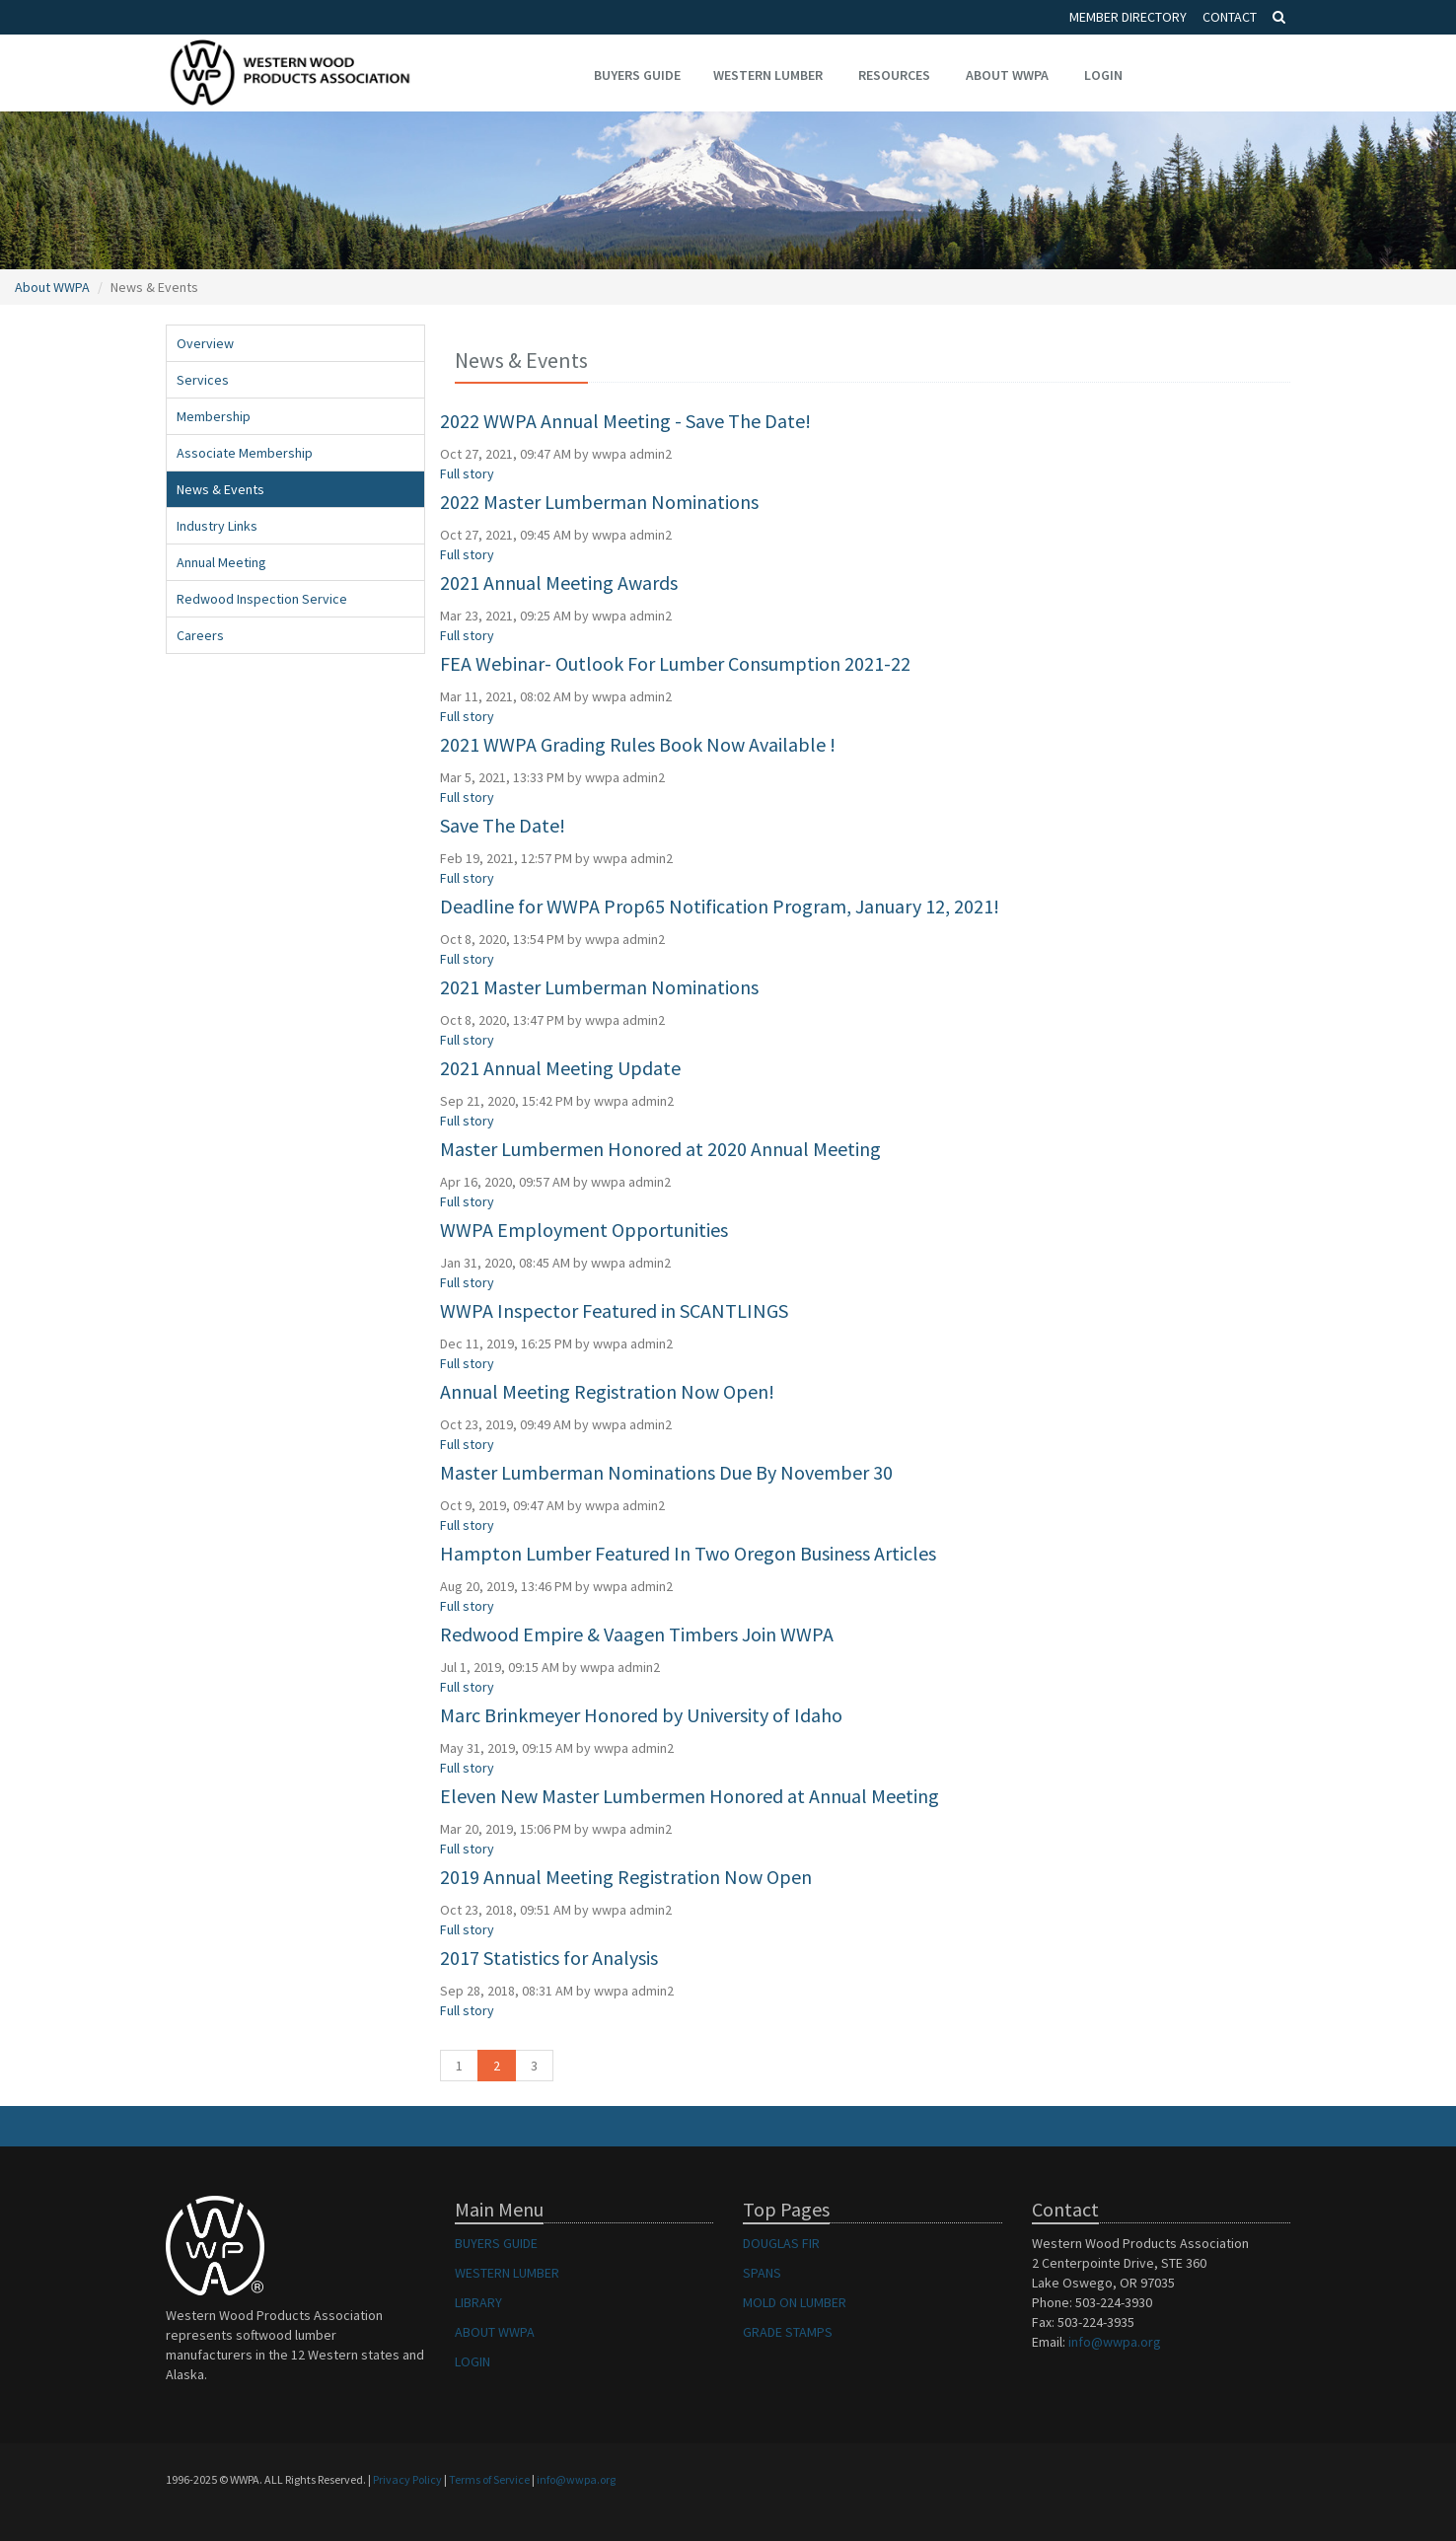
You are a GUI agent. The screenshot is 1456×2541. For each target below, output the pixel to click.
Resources (894, 75)
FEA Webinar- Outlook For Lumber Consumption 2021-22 (675, 663)
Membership (214, 416)
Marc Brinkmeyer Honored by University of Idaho (641, 1715)
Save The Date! (502, 825)
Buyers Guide (637, 75)
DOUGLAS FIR (781, 2243)
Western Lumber (768, 75)
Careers (200, 635)
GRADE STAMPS (788, 2332)
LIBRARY (478, 2302)
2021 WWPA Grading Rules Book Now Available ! (638, 744)
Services (203, 380)
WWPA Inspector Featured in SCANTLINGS (614, 1310)
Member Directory (1128, 17)
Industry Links (217, 526)
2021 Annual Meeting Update (560, 1067)
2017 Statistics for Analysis (549, 1957)
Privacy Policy (407, 2479)
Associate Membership (245, 453)
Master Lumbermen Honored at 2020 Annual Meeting (660, 1148)
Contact (1229, 17)
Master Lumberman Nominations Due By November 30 (666, 1472)
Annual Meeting (221, 562)
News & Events (220, 489)
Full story (467, 473)
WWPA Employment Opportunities (584, 1229)
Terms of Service (489, 2479)
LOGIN (472, 2361)
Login (1103, 75)
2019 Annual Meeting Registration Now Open (626, 1876)
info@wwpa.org (1114, 2342)
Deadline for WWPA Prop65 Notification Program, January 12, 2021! (719, 906)
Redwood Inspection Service (262, 599)
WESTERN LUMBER (507, 2273)
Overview (205, 343)
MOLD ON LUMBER (794, 2302)
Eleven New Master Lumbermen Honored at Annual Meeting (689, 1795)
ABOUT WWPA (495, 2332)
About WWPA (1007, 75)
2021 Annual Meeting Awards (559, 582)
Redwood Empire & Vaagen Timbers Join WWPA (637, 1634)
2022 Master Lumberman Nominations (599, 501)
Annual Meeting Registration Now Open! (607, 1391)
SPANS (762, 2273)
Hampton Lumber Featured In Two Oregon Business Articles (688, 1553)
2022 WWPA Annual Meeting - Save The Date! (625, 420)
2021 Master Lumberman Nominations (599, 987)
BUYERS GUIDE (496, 2243)
